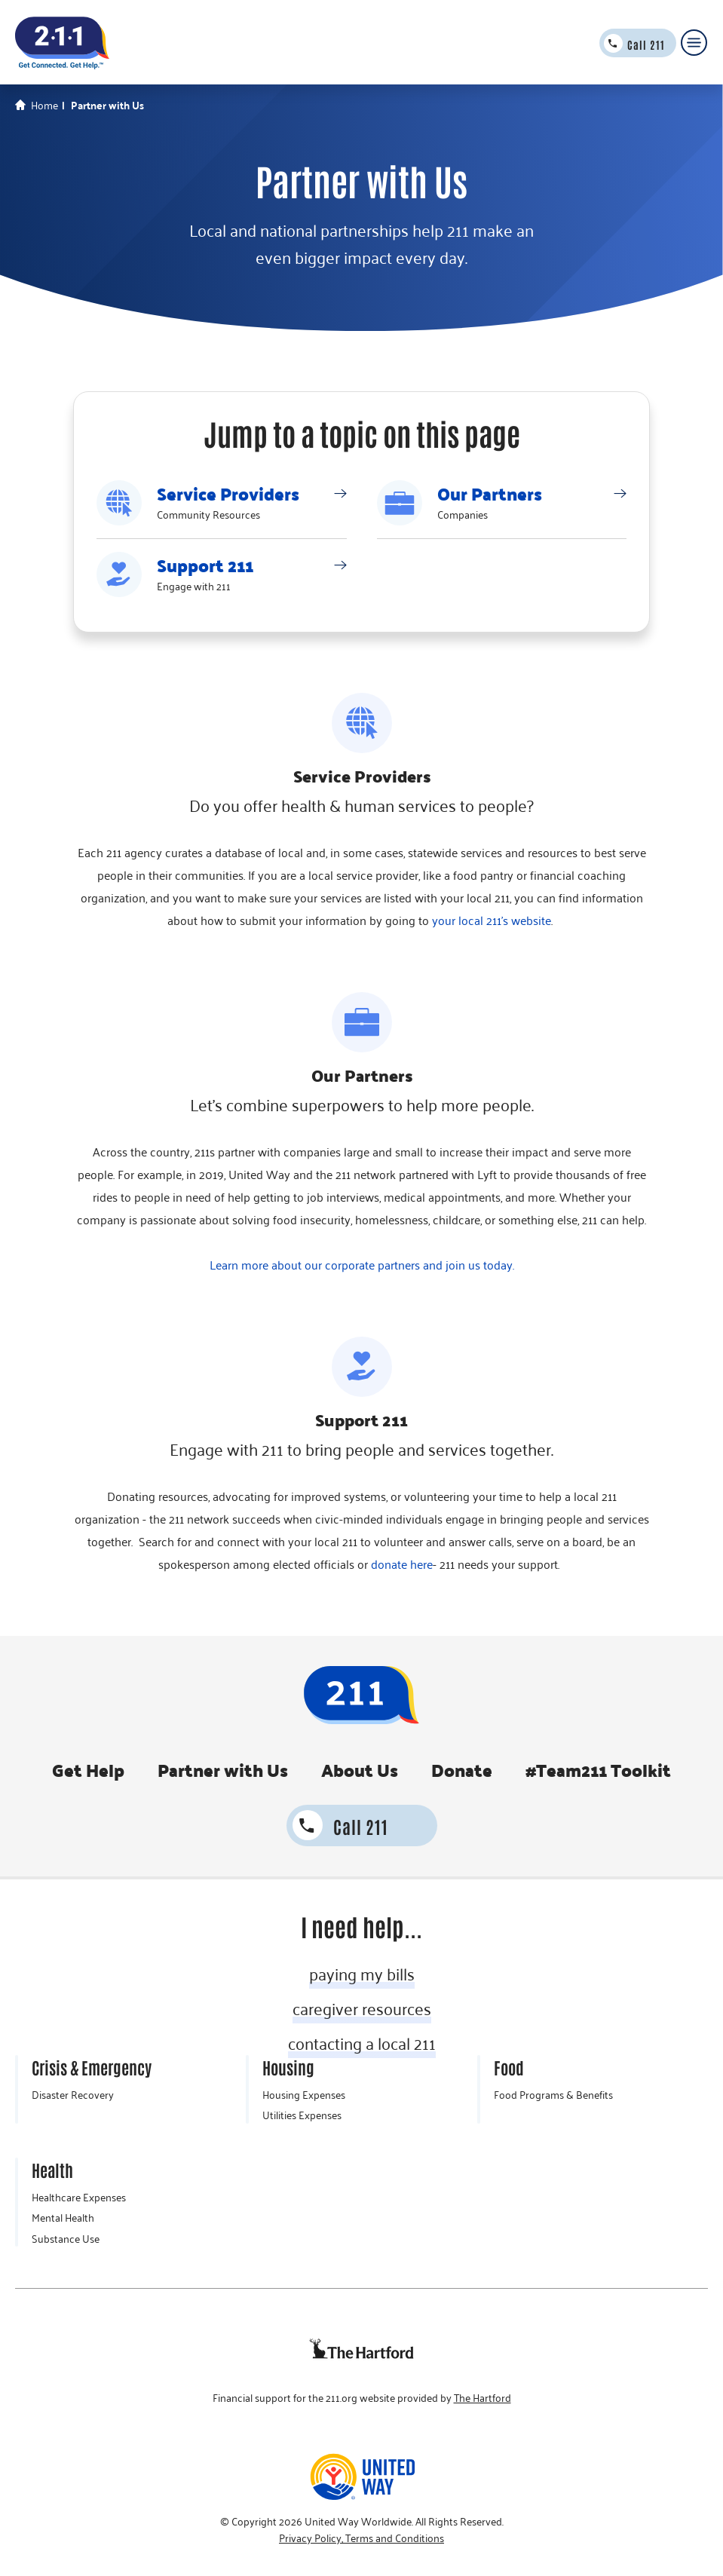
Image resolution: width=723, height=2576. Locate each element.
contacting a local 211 (362, 2043)
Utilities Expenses (302, 2115)
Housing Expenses (303, 2095)
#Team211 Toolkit (598, 1770)
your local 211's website (491, 920)
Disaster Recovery (73, 2095)
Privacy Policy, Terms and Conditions (361, 2538)
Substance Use (66, 2239)
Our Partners (489, 494)
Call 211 (646, 44)
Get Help (88, 1770)
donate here (402, 1564)
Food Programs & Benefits (553, 2095)
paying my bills (362, 1974)
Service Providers (228, 494)
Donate (461, 1770)
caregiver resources (362, 2008)
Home (44, 105)
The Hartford (482, 2398)
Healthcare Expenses (79, 2197)
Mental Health (63, 2217)
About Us (359, 1770)
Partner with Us (223, 1770)
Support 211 (205, 565)
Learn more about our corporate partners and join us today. (362, 1265)
